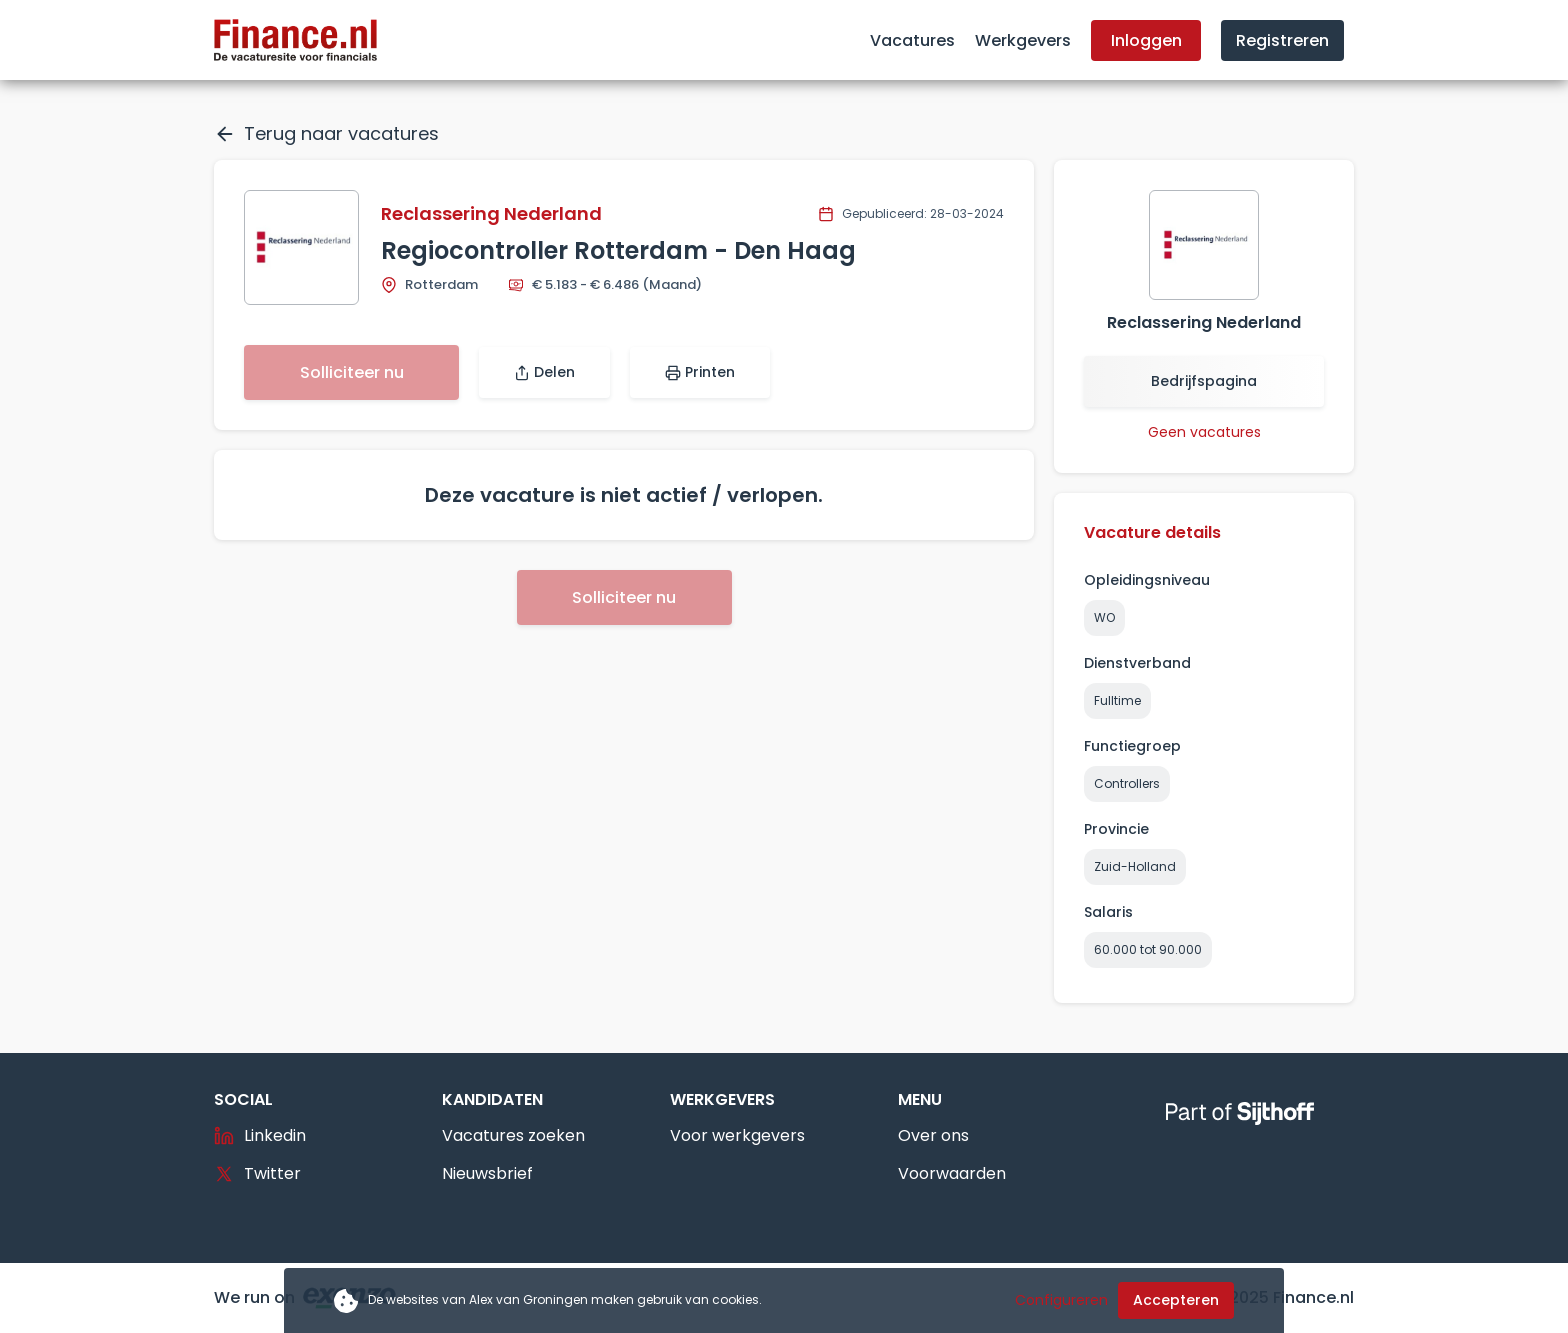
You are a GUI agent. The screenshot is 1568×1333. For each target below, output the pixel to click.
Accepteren (1176, 1300)
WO (1104, 617)
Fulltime (1117, 700)
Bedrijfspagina (1204, 381)
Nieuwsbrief (487, 1173)
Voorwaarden (952, 1173)
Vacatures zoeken (513, 1135)
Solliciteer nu (352, 372)
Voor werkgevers (737, 1135)
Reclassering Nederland (491, 213)
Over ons (933, 1135)
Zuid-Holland (1135, 866)
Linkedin (260, 1135)
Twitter (257, 1173)
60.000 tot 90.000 (1148, 949)
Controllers (1127, 783)
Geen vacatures (1204, 432)
